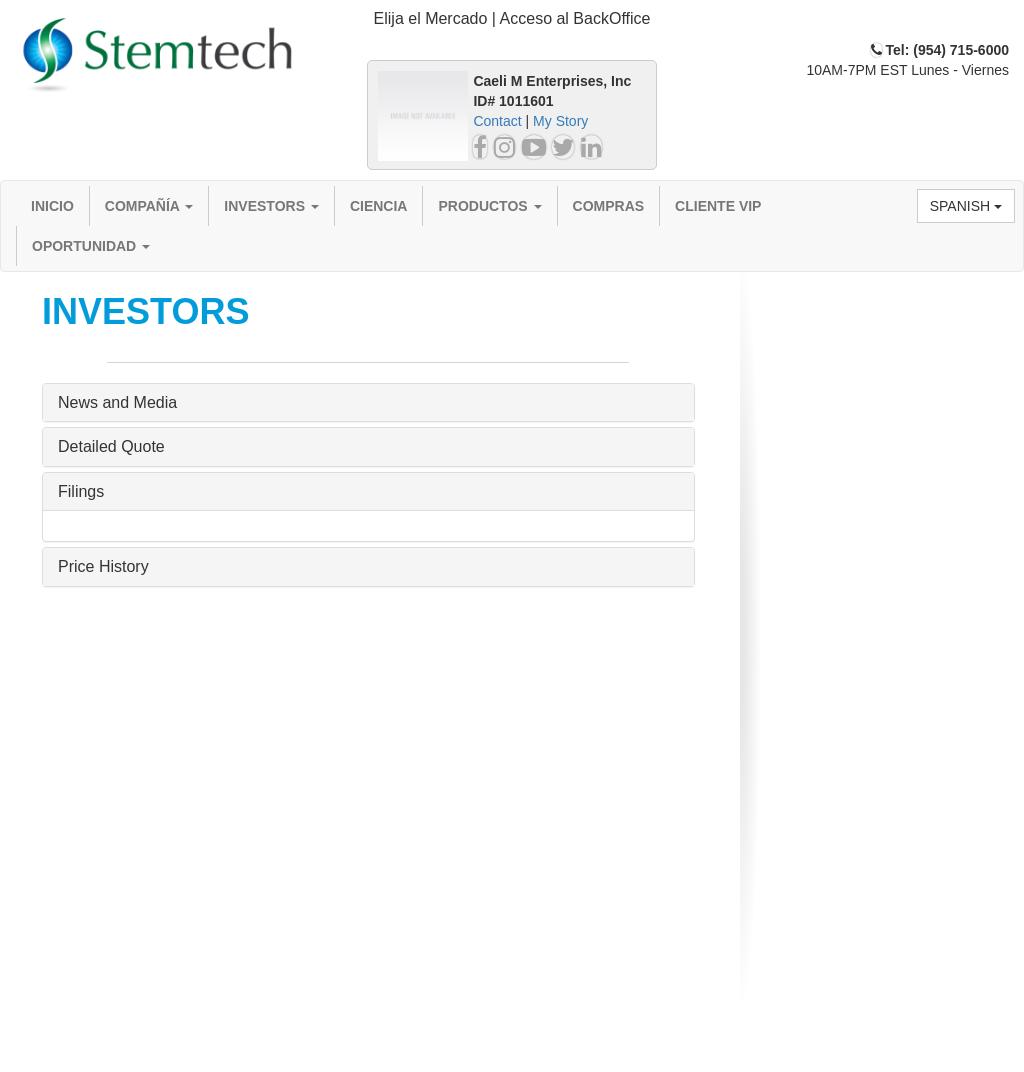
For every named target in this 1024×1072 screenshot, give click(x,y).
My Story (560, 121)
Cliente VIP (718, 206)
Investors (271, 206)
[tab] (512, 19)
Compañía (149, 206)
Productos (489, 206)
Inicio (52, 206)
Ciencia (379, 206)
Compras (609, 206)
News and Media (117, 402)
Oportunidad (91, 246)
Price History (103, 566)
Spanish (966, 206)
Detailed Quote (111, 446)
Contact (497, 121)
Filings (81, 491)
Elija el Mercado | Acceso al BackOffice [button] (512, 18)
